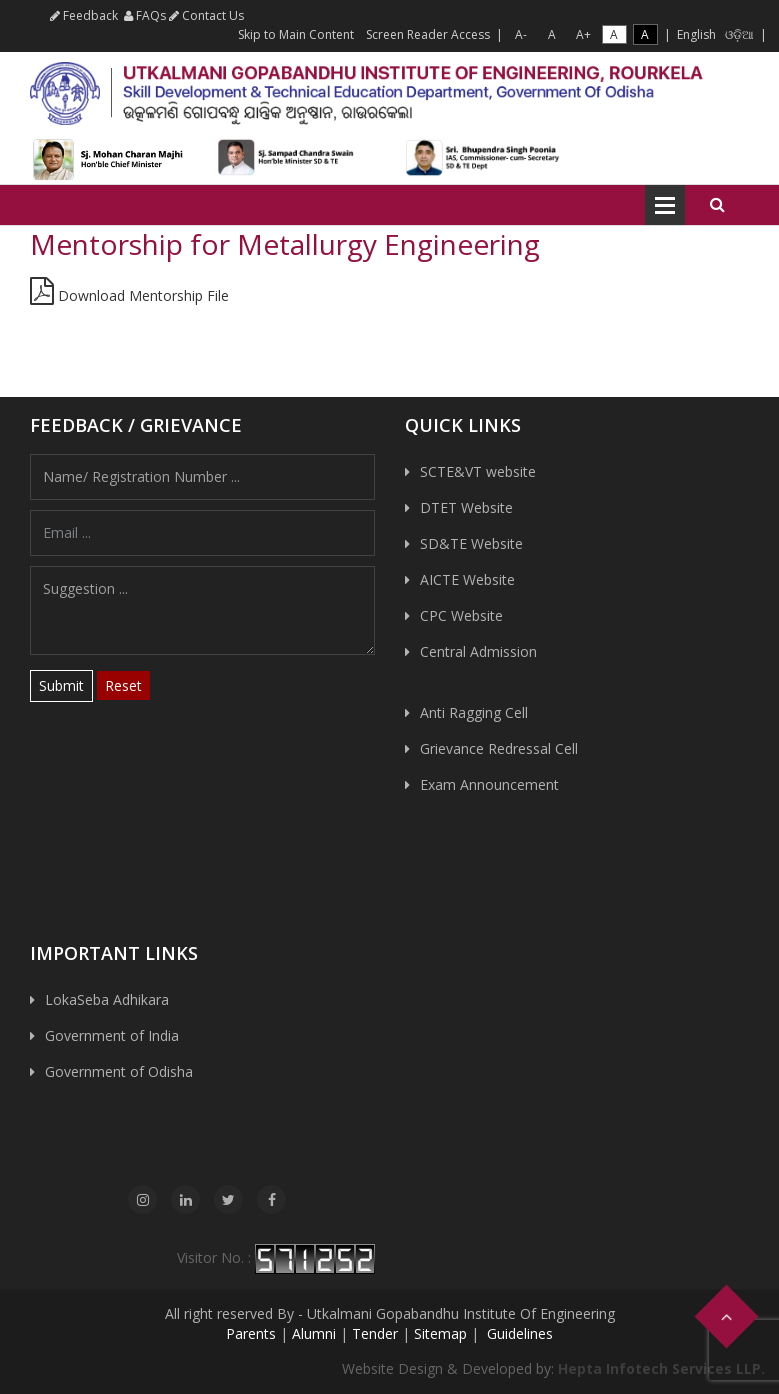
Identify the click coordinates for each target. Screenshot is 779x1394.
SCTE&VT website (478, 471)
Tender (375, 1333)
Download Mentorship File (129, 295)
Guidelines (518, 1333)
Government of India (112, 1035)
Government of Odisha (119, 1071)
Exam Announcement (489, 784)
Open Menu (665, 205)
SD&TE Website (471, 543)
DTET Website (466, 507)
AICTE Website (467, 579)
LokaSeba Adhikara (107, 999)
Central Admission (478, 651)
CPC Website (461, 615)
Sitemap (440, 1333)
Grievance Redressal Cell (499, 748)
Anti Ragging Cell (474, 712)
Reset (123, 685)
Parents (251, 1333)
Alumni (314, 1333)
